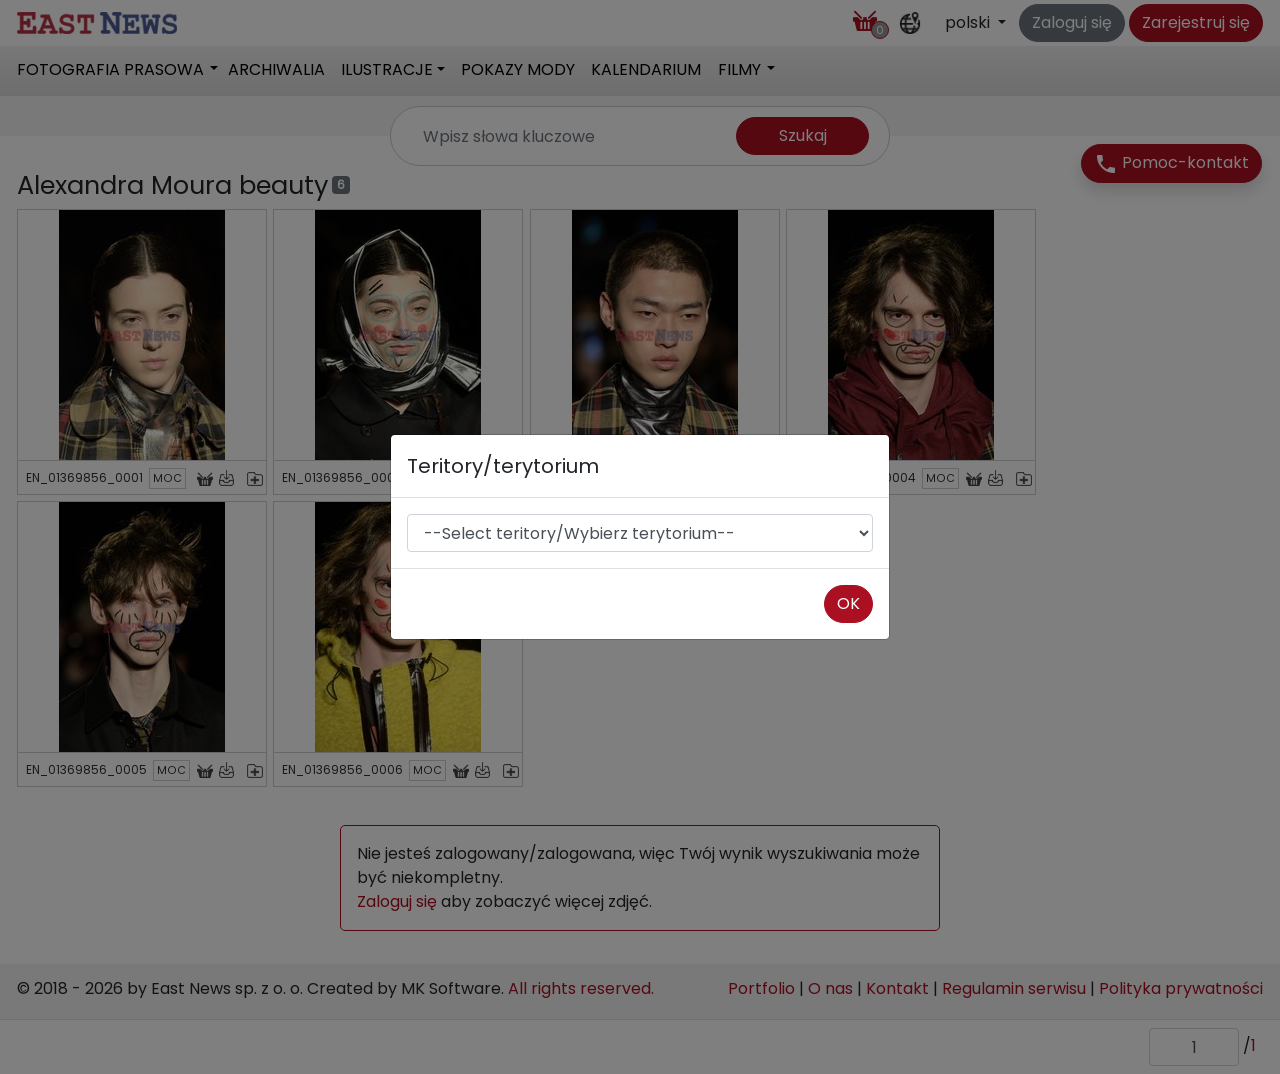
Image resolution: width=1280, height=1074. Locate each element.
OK (848, 603)
